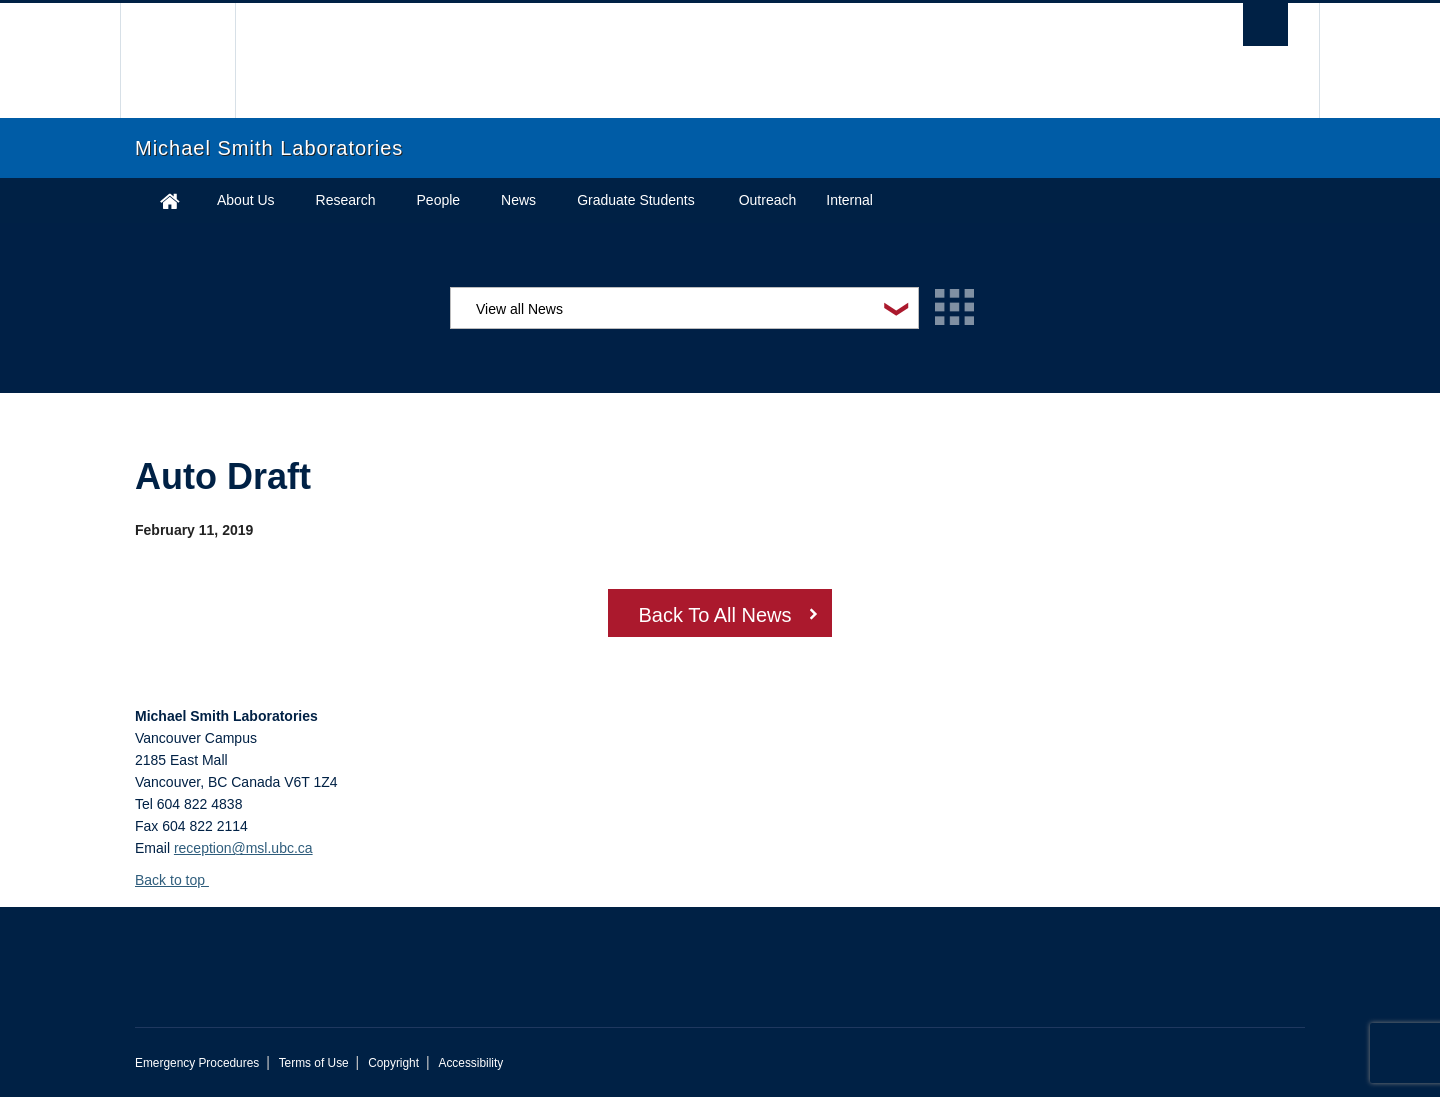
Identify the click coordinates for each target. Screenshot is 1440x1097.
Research (346, 200)
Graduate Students (636, 200)
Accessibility (470, 1063)
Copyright (393, 1063)
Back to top (179, 880)
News (518, 200)
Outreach (768, 200)
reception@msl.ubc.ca (243, 848)
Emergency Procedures (197, 1063)
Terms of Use (314, 1063)
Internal (849, 200)
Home (170, 200)
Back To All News (714, 615)
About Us (246, 200)
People (439, 200)
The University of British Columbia (177, 60)
